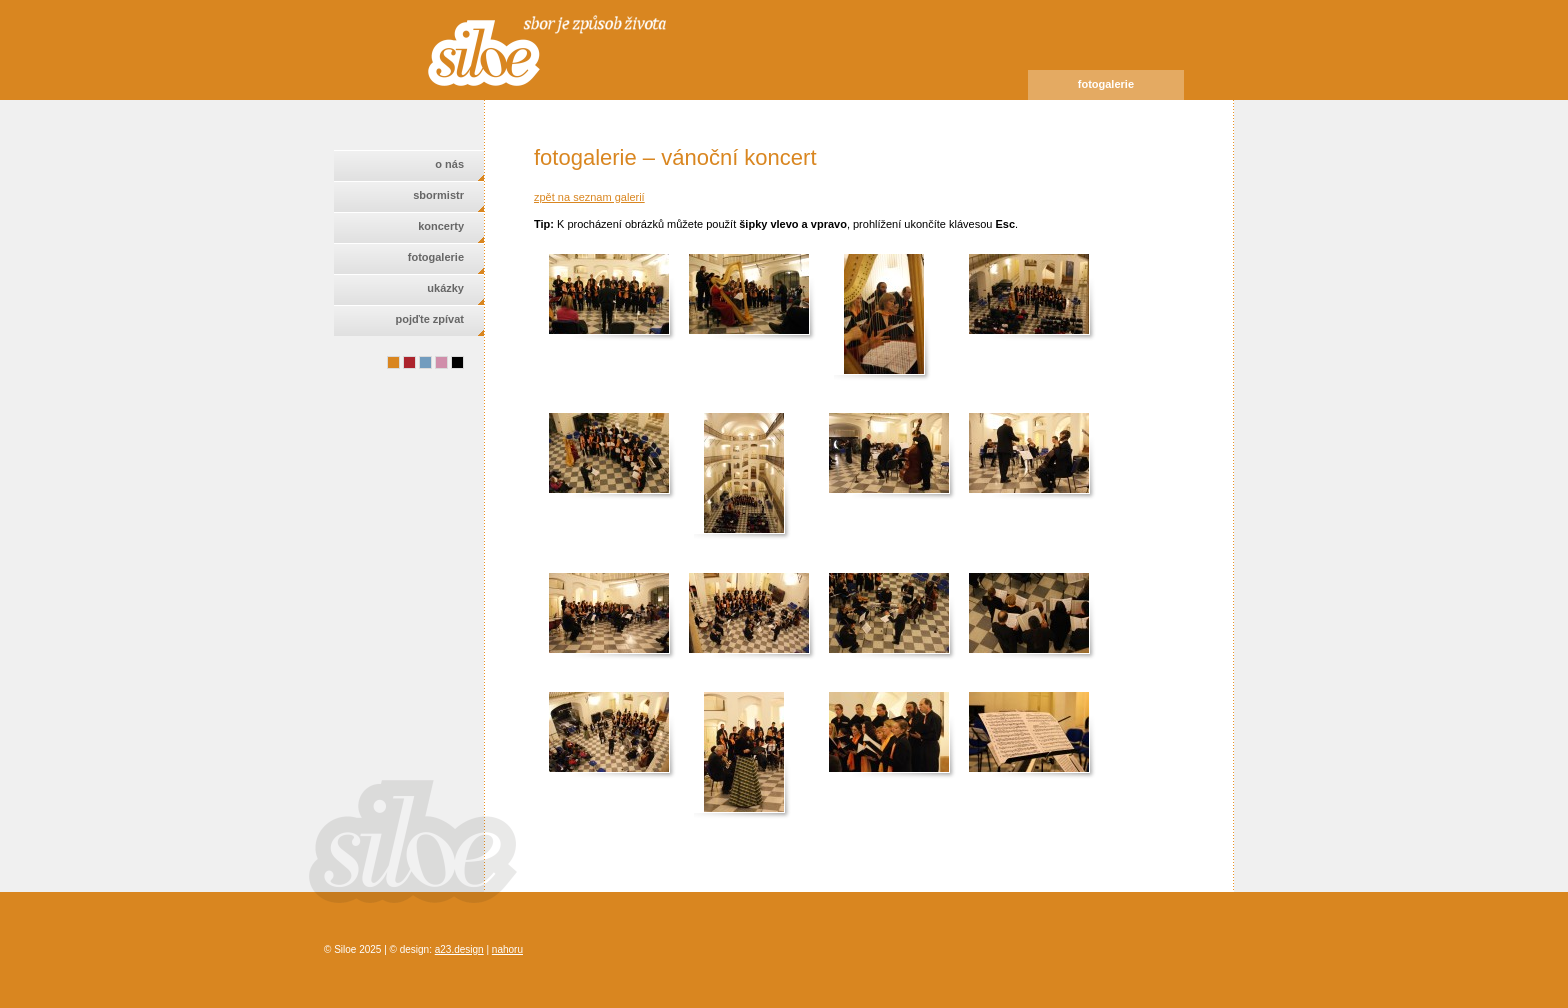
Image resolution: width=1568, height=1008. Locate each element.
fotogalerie (436, 257)
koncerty (441, 226)
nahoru (507, 949)
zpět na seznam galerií (589, 197)
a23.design (459, 949)
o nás (449, 164)
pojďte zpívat (430, 319)
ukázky (445, 288)
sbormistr (438, 195)
